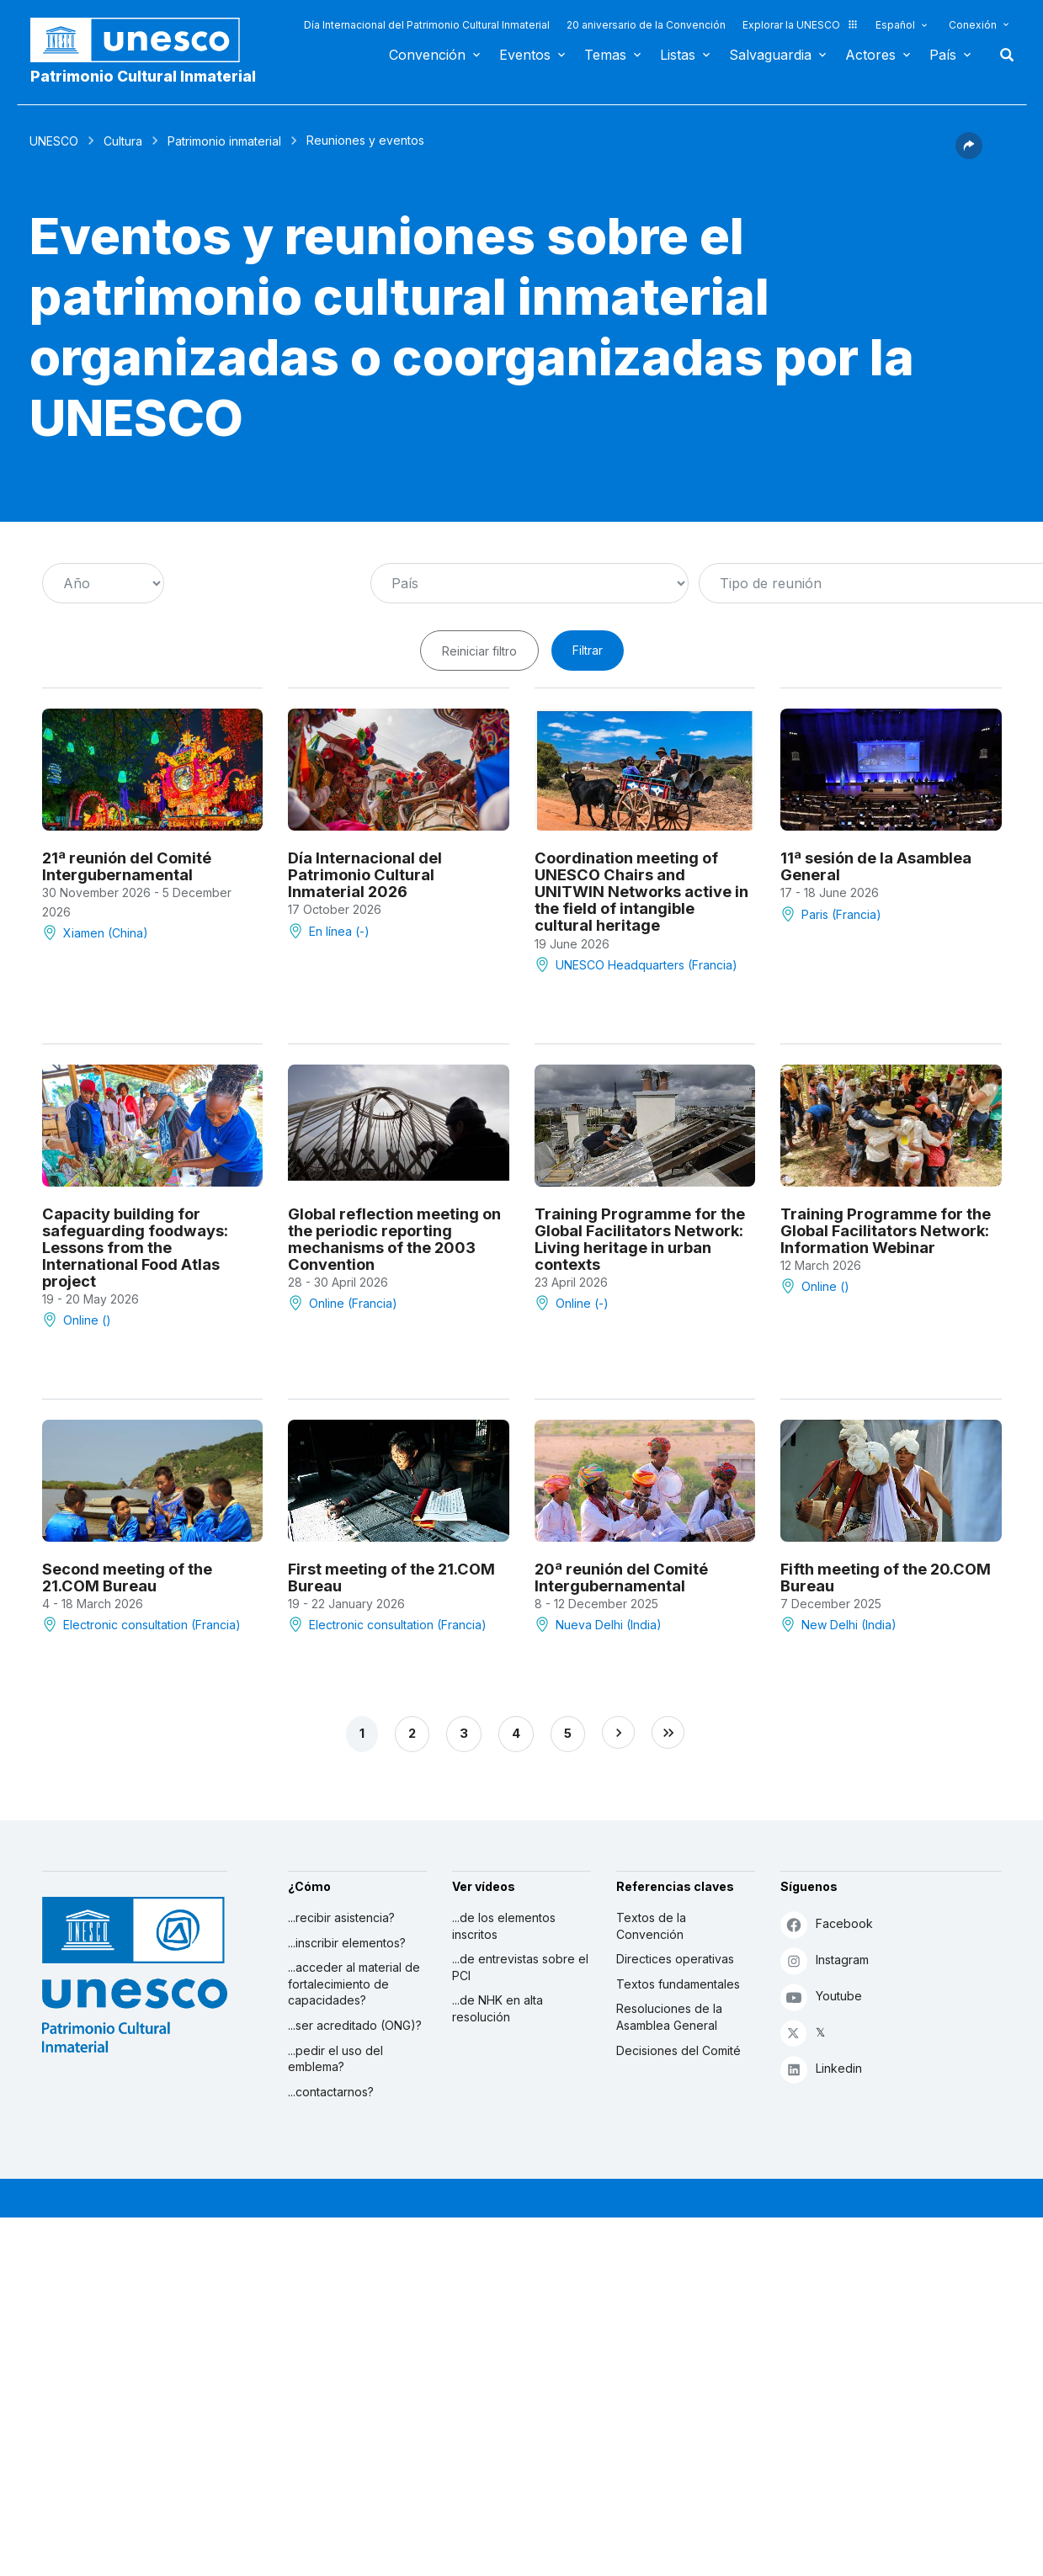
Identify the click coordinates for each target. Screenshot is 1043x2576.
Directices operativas (675, 1959)
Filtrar (587, 650)
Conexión (973, 25)
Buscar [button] (1002, 54)
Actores (870, 54)
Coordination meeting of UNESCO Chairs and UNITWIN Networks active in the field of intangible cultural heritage (641, 891)
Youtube (821, 1997)
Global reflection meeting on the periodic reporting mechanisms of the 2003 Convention (394, 1238)
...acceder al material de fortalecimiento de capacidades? (354, 1983)
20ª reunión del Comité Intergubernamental (621, 1577)
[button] (968, 154)
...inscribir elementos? (347, 1943)
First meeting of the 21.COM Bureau (391, 1577)
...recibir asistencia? (341, 1917)
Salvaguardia (770, 54)
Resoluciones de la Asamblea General (669, 2016)
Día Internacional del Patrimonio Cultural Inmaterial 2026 (365, 874)
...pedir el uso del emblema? (335, 2058)
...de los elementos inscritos (504, 1925)
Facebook (826, 1924)
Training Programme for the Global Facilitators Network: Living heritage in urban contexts (640, 1238)
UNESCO (53, 141)
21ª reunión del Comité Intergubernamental (126, 866)
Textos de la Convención (651, 1925)
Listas (677, 54)
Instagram (824, 1960)
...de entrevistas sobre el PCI (520, 1967)
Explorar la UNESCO (800, 25)
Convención (427, 54)
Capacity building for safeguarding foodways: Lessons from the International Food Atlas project (135, 1247)
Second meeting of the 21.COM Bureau (127, 1577)
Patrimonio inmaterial (224, 141)
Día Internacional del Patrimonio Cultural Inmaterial (427, 25)
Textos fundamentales (678, 1984)
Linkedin (821, 2069)
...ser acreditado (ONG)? (355, 2025)
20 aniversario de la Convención (646, 25)
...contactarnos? (331, 2092)
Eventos (525, 54)
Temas (605, 54)
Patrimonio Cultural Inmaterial (143, 76)
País (942, 54)
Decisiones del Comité (678, 2050)
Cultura (123, 141)
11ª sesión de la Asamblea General (875, 866)
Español (895, 25)
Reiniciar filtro (479, 651)
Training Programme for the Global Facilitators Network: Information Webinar (885, 1230)
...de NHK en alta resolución (497, 2008)
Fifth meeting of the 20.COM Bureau (885, 1577)
